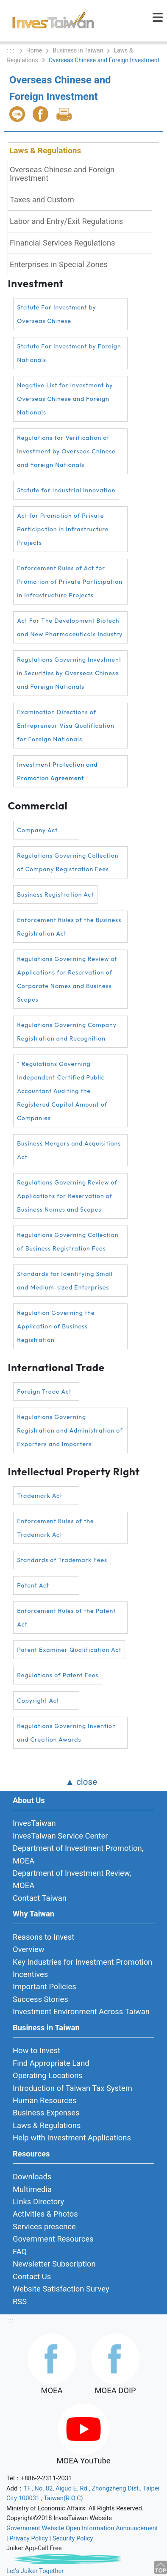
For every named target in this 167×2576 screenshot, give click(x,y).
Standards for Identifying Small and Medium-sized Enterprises (65, 1280)
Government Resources (53, 2238)
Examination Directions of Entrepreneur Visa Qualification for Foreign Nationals (65, 725)
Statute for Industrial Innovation (66, 490)
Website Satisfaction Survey (61, 2288)
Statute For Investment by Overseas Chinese (56, 314)
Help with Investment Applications (72, 2137)
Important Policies (44, 1986)
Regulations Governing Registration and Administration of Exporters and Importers (70, 1430)
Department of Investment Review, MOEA (72, 1879)
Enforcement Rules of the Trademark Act (55, 1527)
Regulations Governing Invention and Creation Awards (66, 1732)
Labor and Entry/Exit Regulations (66, 221)
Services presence (44, 2226)
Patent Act (33, 1585)
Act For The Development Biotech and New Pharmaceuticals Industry (69, 627)
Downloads (32, 2176)
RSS (20, 2301)
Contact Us (32, 2276)
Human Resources (44, 2100)
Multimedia (32, 2189)
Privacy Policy (28, 2538)
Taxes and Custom (42, 199)
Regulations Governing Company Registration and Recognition (67, 1031)
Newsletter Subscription (54, 2263)
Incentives (30, 1974)
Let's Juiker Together (35, 2571)
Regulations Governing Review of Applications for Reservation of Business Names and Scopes (67, 1196)
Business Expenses (46, 2112)
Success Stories (40, 1999)
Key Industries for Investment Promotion (82, 1962)
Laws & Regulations (45, 150)
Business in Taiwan (78, 50)
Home (34, 50)
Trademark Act (39, 1495)
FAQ (20, 2251)
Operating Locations (48, 2075)
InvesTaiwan (34, 1823)
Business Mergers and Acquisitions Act (69, 1150)
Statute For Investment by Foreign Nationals (69, 353)
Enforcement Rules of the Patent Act (66, 1617)
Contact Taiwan (40, 1898)
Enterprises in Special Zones (59, 264)
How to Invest (36, 2050)
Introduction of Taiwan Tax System (72, 2088)
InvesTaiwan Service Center (60, 1835)
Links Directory (38, 2201)
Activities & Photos (45, 2213)
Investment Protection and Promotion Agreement (57, 771)
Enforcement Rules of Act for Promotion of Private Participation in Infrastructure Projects (69, 581)
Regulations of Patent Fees (57, 1675)
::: (11, 2320)
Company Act (37, 830)
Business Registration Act (55, 894)
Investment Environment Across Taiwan (81, 2011)
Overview (29, 1949)
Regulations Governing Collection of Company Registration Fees (67, 862)
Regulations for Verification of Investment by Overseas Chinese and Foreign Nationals (66, 451)
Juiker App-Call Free (34, 2548)
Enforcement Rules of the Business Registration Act (69, 926)
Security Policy (73, 2538)
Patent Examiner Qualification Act (69, 1650)
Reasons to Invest (43, 1937)
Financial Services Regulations (62, 242)
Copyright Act (38, 1700)
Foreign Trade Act (44, 1391)
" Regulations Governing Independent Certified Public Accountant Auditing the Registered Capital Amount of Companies (62, 1091)
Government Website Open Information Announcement (82, 2528)
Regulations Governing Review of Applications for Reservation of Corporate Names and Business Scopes (67, 979)
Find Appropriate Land (51, 2063)
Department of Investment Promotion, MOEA (78, 1854)
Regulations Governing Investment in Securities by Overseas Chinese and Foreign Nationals (69, 673)
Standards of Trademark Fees (62, 1560)
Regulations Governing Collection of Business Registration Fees (67, 1241)
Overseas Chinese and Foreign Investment (62, 173)
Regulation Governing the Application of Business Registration (56, 1326)
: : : (11, 50)
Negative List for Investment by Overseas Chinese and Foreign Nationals (65, 398)
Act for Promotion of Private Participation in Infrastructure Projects (63, 529)
